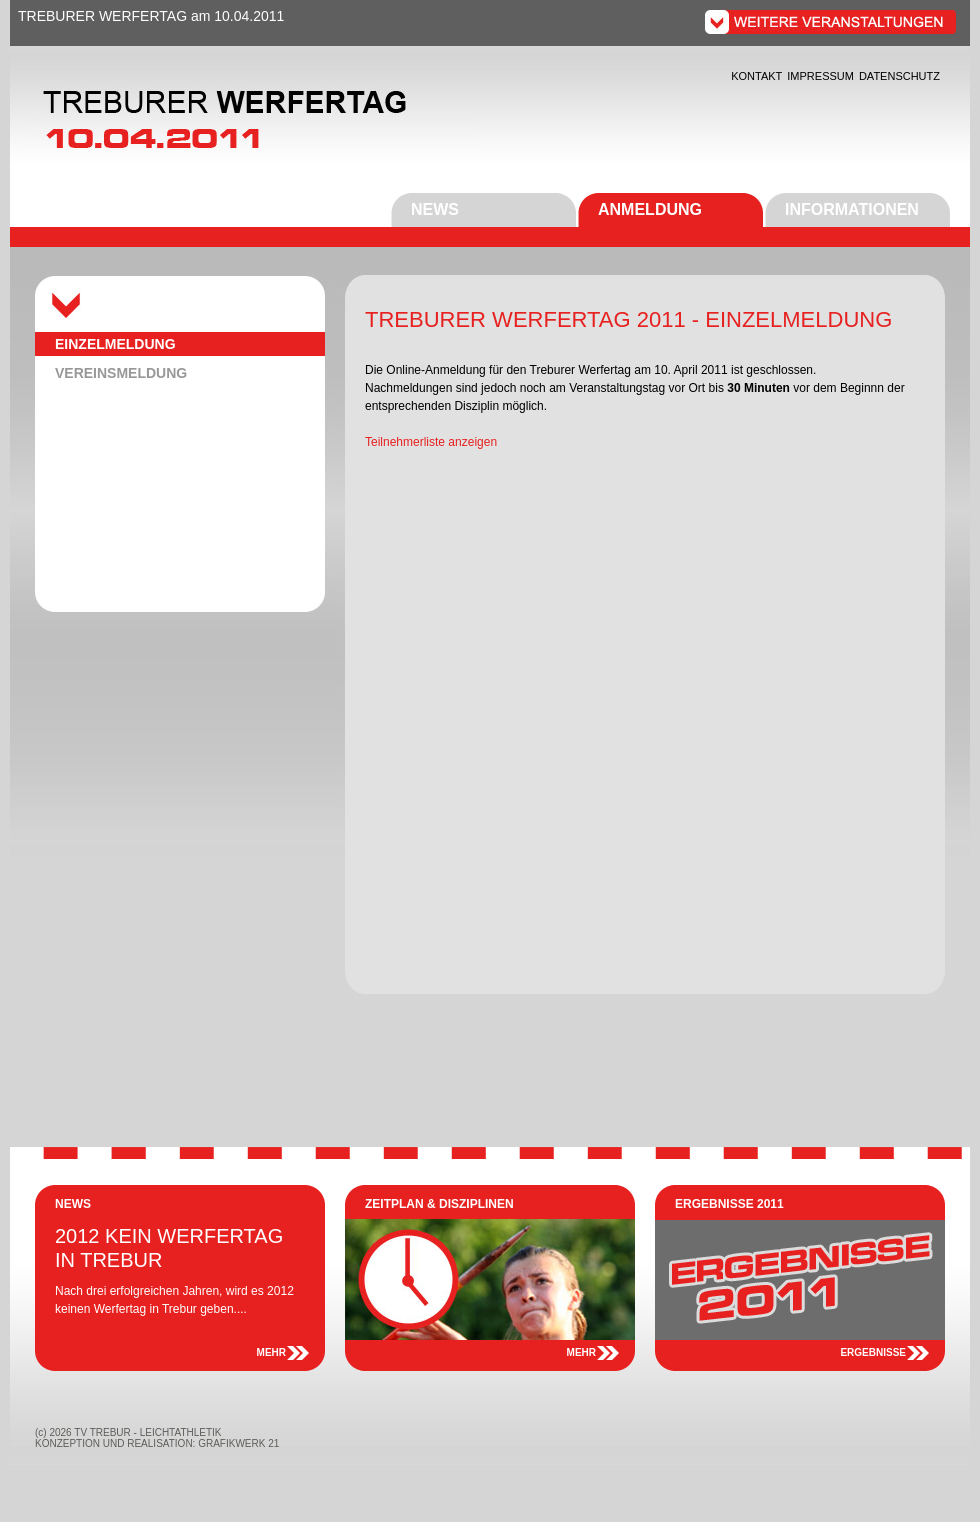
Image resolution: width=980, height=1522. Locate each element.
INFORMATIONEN (852, 209)
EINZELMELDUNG (115, 344)
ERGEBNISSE (873, 1352)
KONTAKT (756, 76)
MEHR (271, 1352)
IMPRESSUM (820, 76)
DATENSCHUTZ (899, 76)
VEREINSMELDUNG (121, 373)
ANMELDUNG (650, 209)
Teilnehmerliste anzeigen (431, 442)
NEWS (435, 209)
